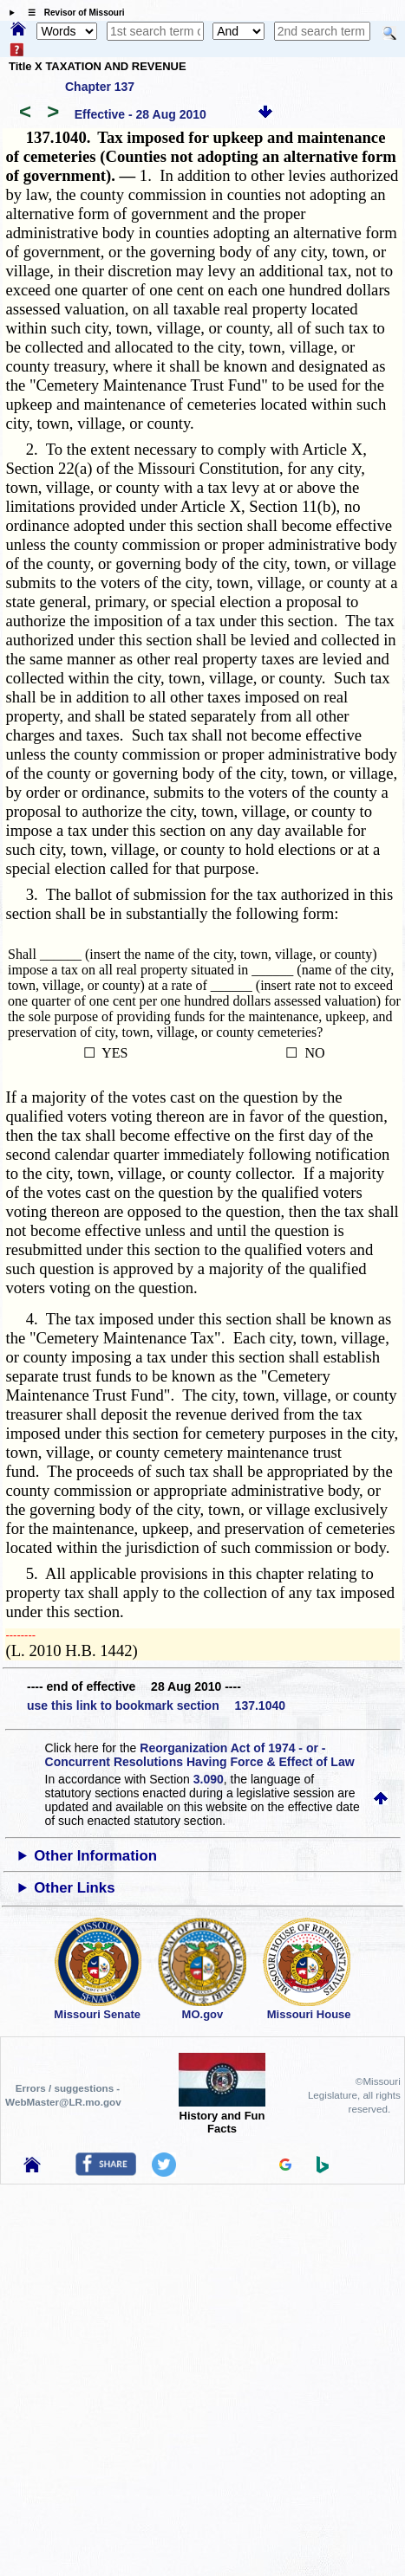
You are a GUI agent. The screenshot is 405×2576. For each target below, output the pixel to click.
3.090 (208, 1779)
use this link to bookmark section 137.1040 (156, 1705)
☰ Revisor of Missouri (72, 12)
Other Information (95, 1856)
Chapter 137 (99, 87)
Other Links (74, 1888)
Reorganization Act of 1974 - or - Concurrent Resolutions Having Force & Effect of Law (200, 1755)
